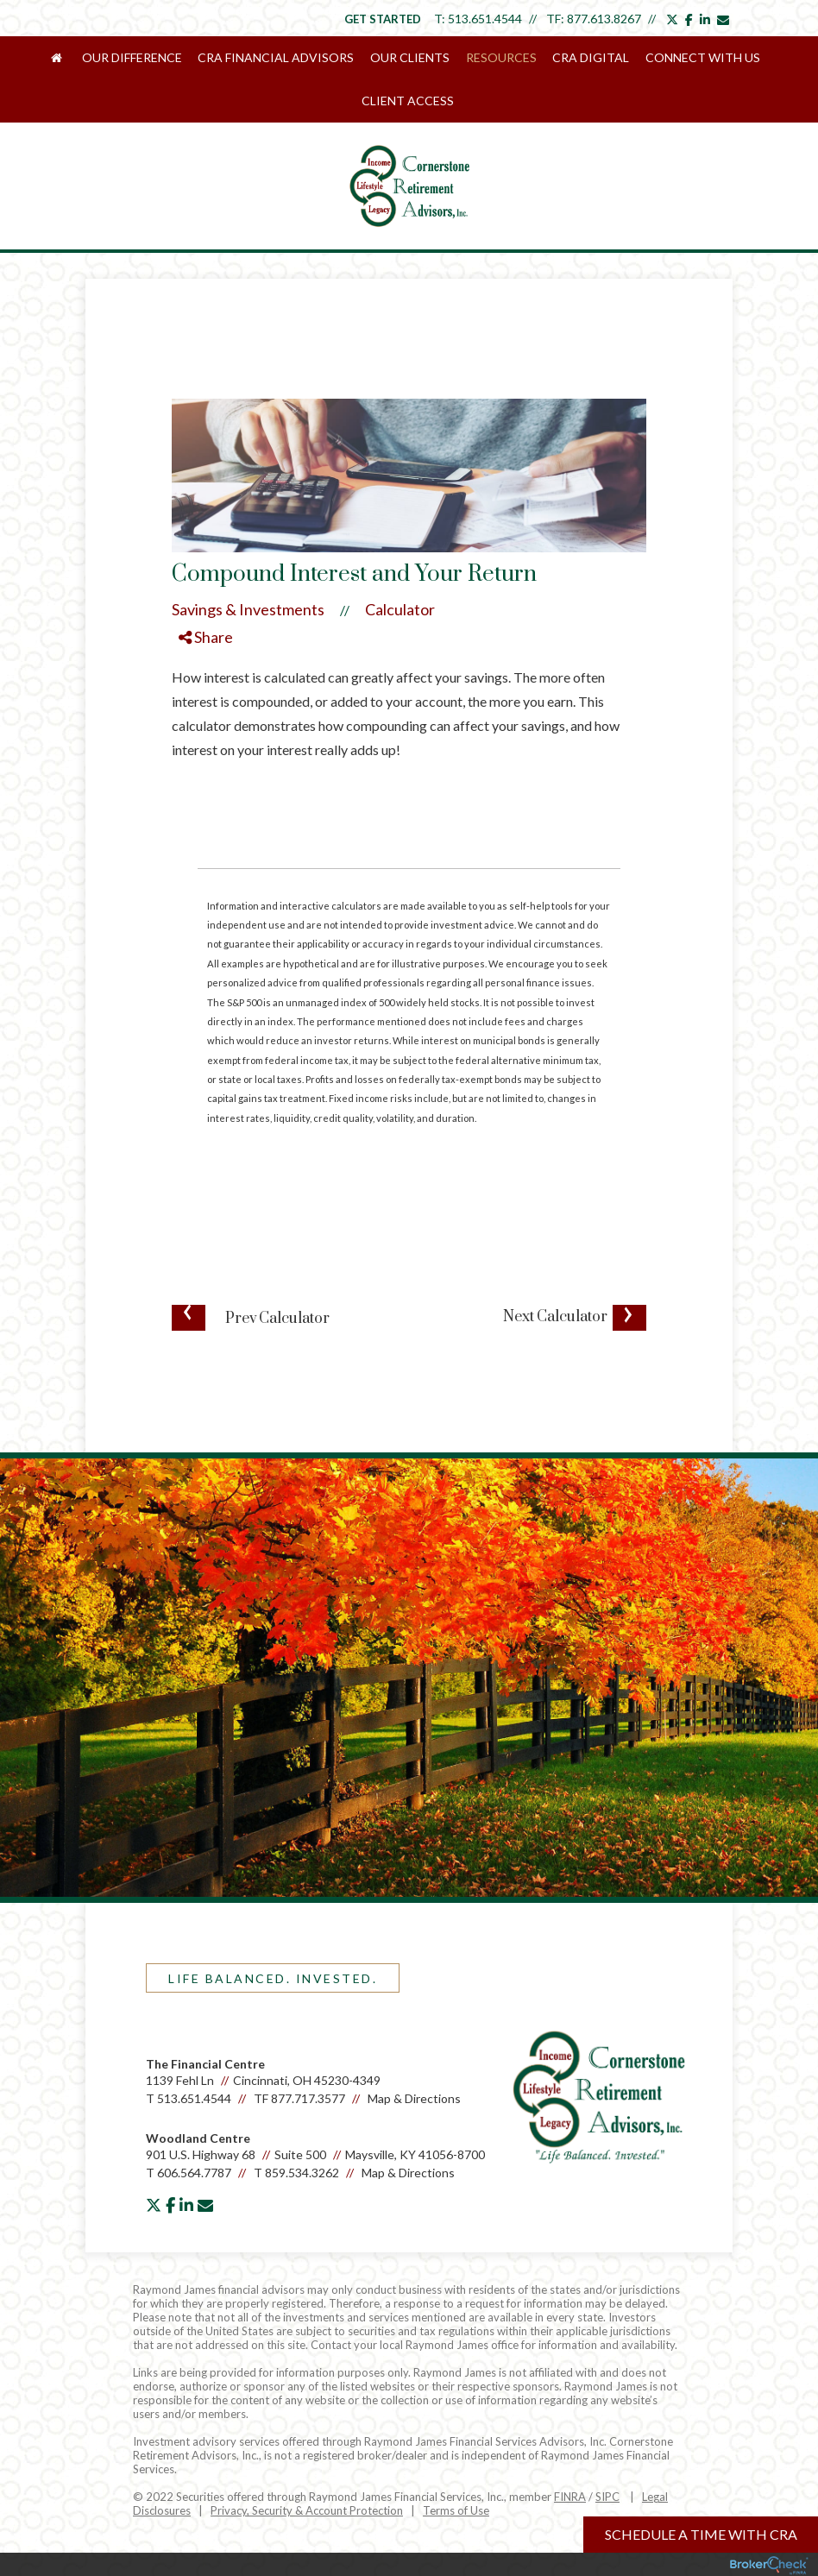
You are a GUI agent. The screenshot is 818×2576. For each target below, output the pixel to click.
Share (206, 592)
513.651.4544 (485, 18)
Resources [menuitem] (445, 57)
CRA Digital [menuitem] (532, 57)
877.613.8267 (604, 18)
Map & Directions (414, 2053)
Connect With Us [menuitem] (642, 57)
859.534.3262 (302, 2127)
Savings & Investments (248, 564)
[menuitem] (15, 57)
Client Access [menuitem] (760, 57)
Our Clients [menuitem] (356, 57)
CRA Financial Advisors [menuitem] (225, 57)
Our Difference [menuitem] (83, 57)
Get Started (382, 19)
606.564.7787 (194, 2127)
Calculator (400, 564)
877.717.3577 (308, 2053)
